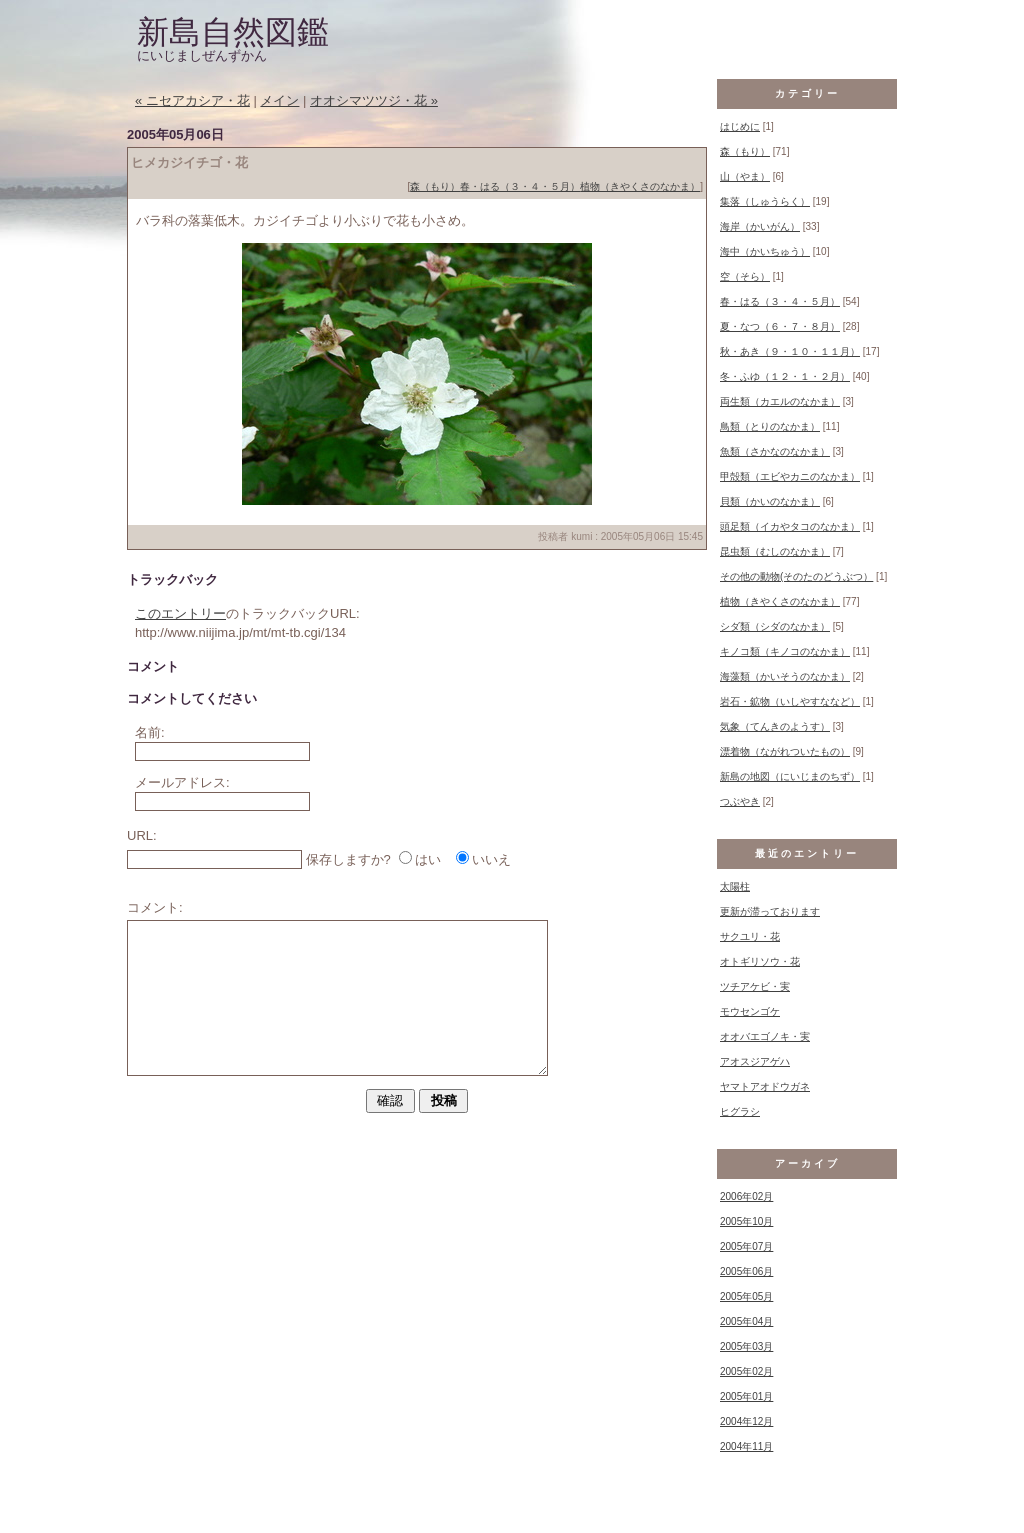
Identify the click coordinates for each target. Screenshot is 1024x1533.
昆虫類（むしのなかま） (775, 551)
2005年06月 (746, 1271)
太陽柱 (735, 886)
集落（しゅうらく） (765, 201)
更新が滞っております (770, 911)
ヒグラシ (740, 1111)
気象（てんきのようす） (775, 726)
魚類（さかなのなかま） (775, 451)
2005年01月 (746, 1396)
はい (428, 859)
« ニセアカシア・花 (192, 100)
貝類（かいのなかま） (770, 501)
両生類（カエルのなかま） (780, 401)
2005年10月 (746, 1221)
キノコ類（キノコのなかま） (785, 651)
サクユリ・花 (750, 936)
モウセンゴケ (750, 1011)
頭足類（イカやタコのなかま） (790, 526)
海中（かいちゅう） (765, 251)
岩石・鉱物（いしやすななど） (790, 701)
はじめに (740, 126)
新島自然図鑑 (233, 32)
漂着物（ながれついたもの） (785, 751)
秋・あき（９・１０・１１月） (790, 351)
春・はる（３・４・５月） (520, 186)
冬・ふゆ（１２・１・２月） (785, 376)
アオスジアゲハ (755, 1061)
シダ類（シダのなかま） (775, 626)
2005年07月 (746, 1246)
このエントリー (180, 613)
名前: (150, 732)
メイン (279, 100)
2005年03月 (746, 1346)
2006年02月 (746, 1196)
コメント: (155, 907)
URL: (142, 835)
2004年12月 (746, 1421)
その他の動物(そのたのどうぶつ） (796, 576)
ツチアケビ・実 (755, 986)
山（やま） (745, 176)
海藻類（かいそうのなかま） (785, 676)
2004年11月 (746, 1446)
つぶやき (740, 801)
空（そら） (745, 276)
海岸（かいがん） (760, 226)
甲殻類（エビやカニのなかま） (790, 476)
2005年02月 (746, 1371)
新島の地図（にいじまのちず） (790, 776)
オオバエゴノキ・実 (765, 1036)
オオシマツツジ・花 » (374, 100)
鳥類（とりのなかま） (770, 426)
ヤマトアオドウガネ (765, 1086)
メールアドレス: (182, 782)
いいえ (491, 859)
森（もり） (435, 186)
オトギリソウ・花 (760, 961)
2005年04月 (746, 1321)
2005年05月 (746, 1296)
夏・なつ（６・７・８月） (780, 326)
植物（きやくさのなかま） (640, 186)
